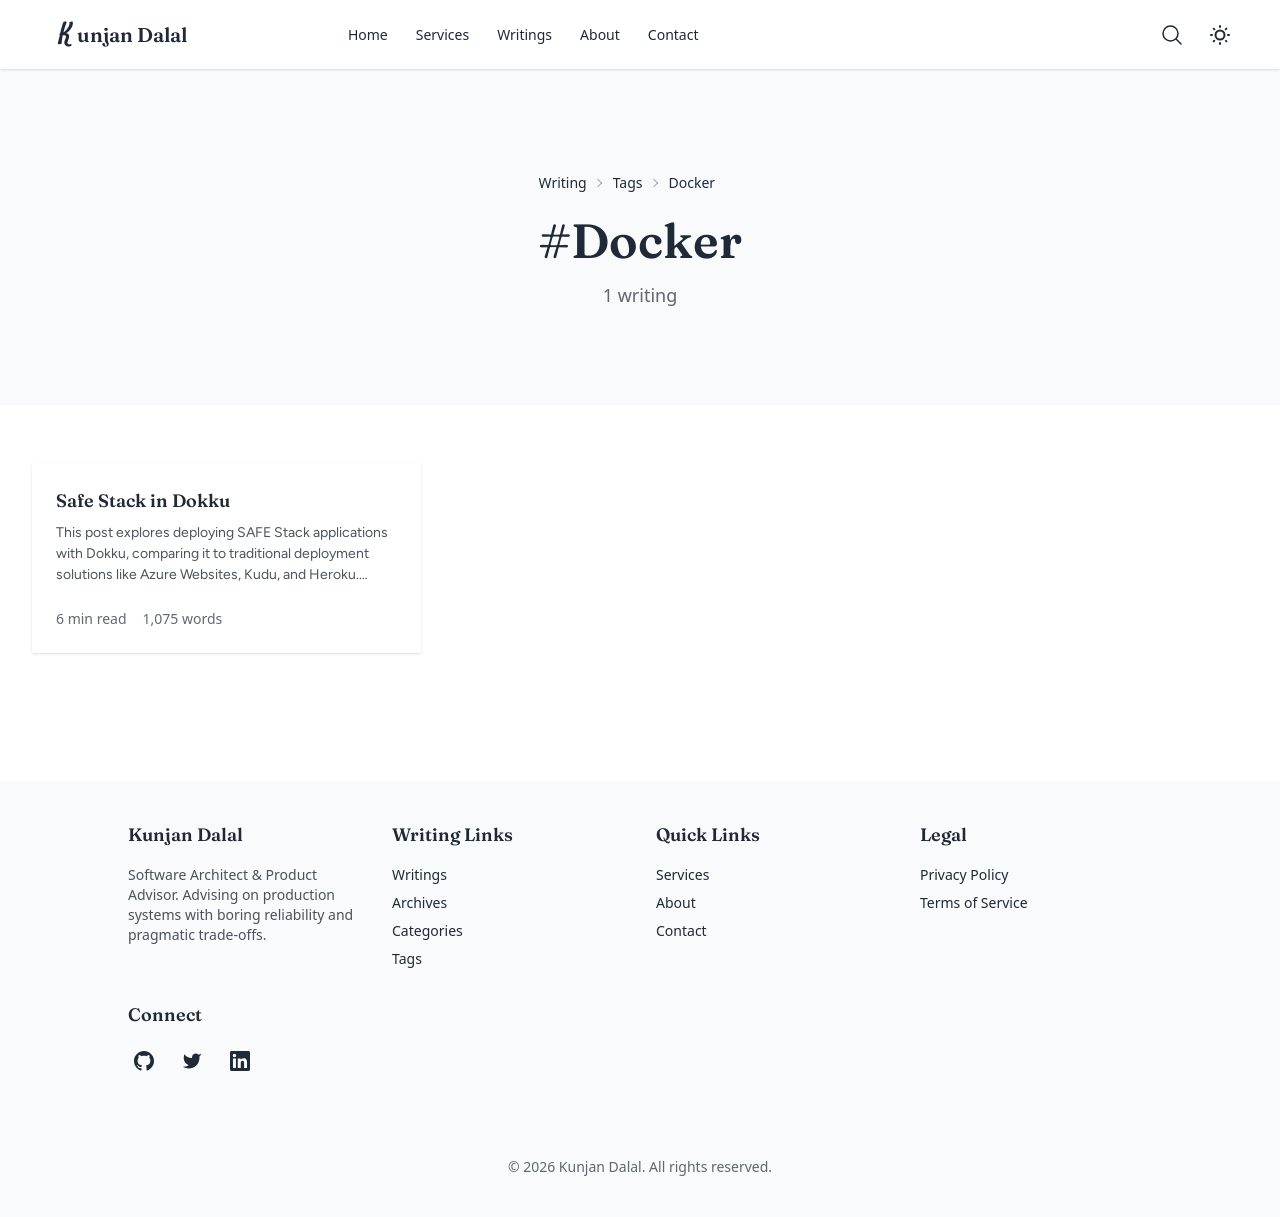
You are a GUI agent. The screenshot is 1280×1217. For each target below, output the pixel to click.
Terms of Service (974, 902)
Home (368, 34)
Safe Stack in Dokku (143, 500)
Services (442, 34)
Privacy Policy (964, 874)
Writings (524, 34)
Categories (427, 930)
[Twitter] (192, 1061)
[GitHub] (144, 1061)
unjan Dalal (123, 35)
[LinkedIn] (240, 1061)
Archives (419, 902)
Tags (628, 182)
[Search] (1172, 35)
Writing (563, 182)
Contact (673, 34)
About (600, 34)
